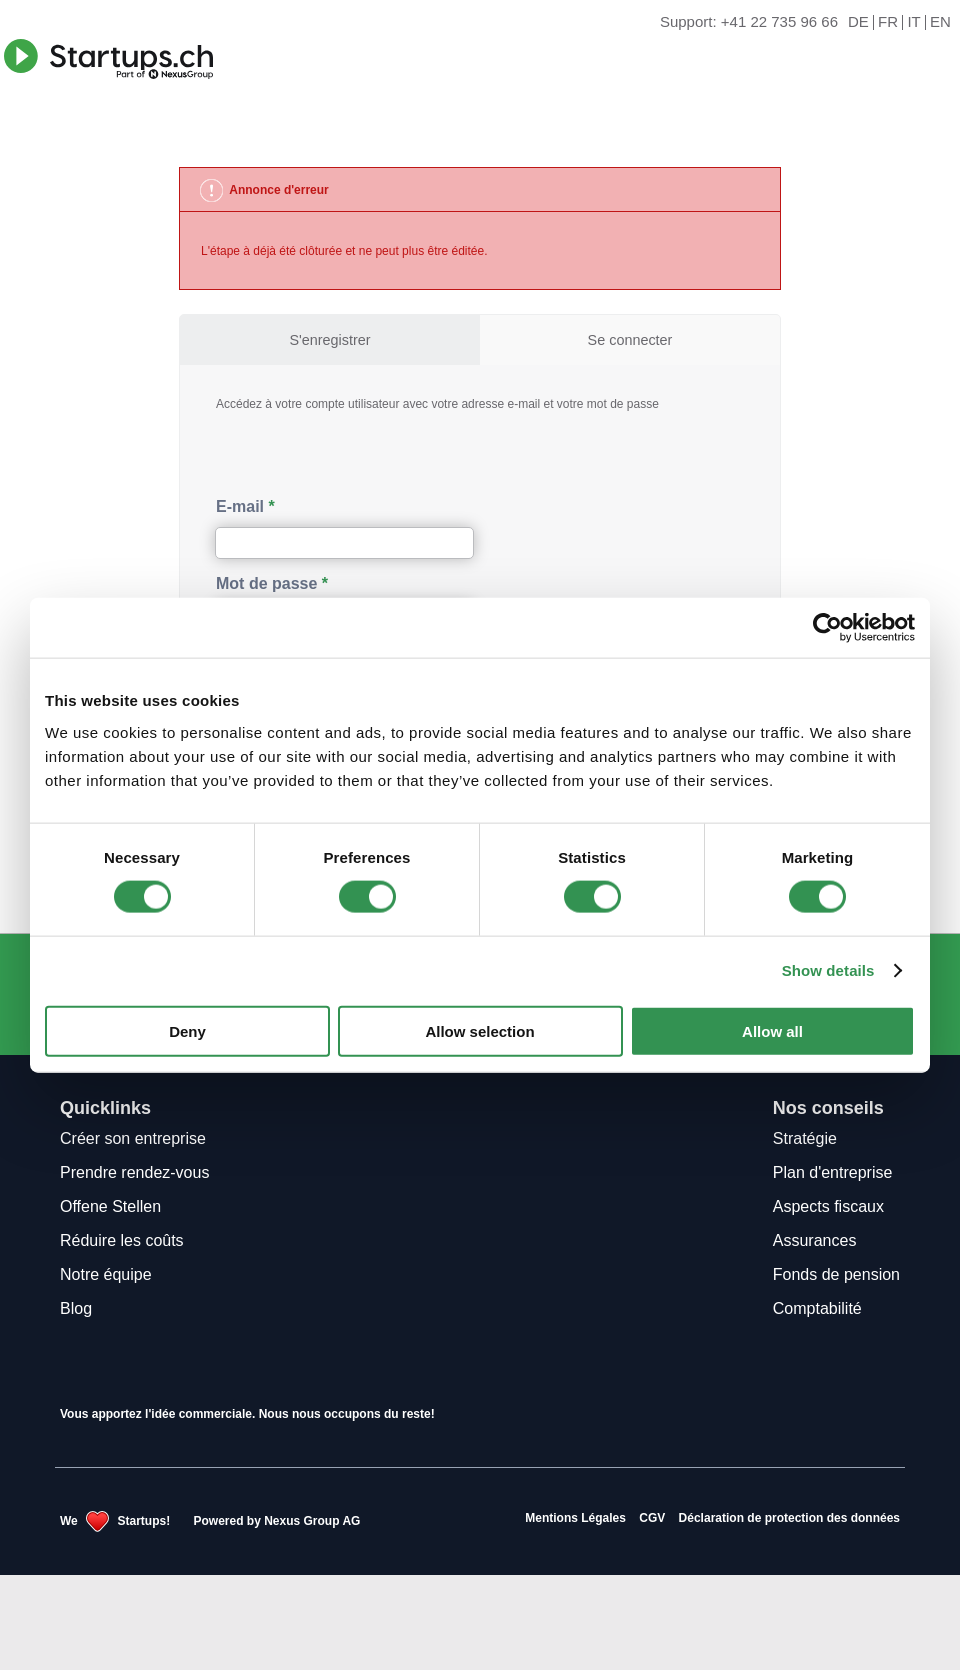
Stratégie (805, 1138)
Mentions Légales (575, 1518)
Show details (828, 970)
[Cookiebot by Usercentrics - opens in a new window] (827, 628)
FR (888, 22)
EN (940, 22)
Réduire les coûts (122, 1240)
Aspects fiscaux (828, 1206)
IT (913, 22)
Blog (76, 1308)
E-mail (240, 506)
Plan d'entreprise (833, 1172)
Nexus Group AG (312, 1521)
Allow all (772, 1030)
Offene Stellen (110, 1206)
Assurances (815, 1240)
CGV (652, 1518)
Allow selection (479, 1030)
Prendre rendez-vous (134, 1172)
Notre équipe (106, 1274)
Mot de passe (266, 583)
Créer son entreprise (133, 1138)
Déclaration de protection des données (789, 1518)
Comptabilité (817, 1308)
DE (858, 22)
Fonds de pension (836, 1274)
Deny (187, 1030)
